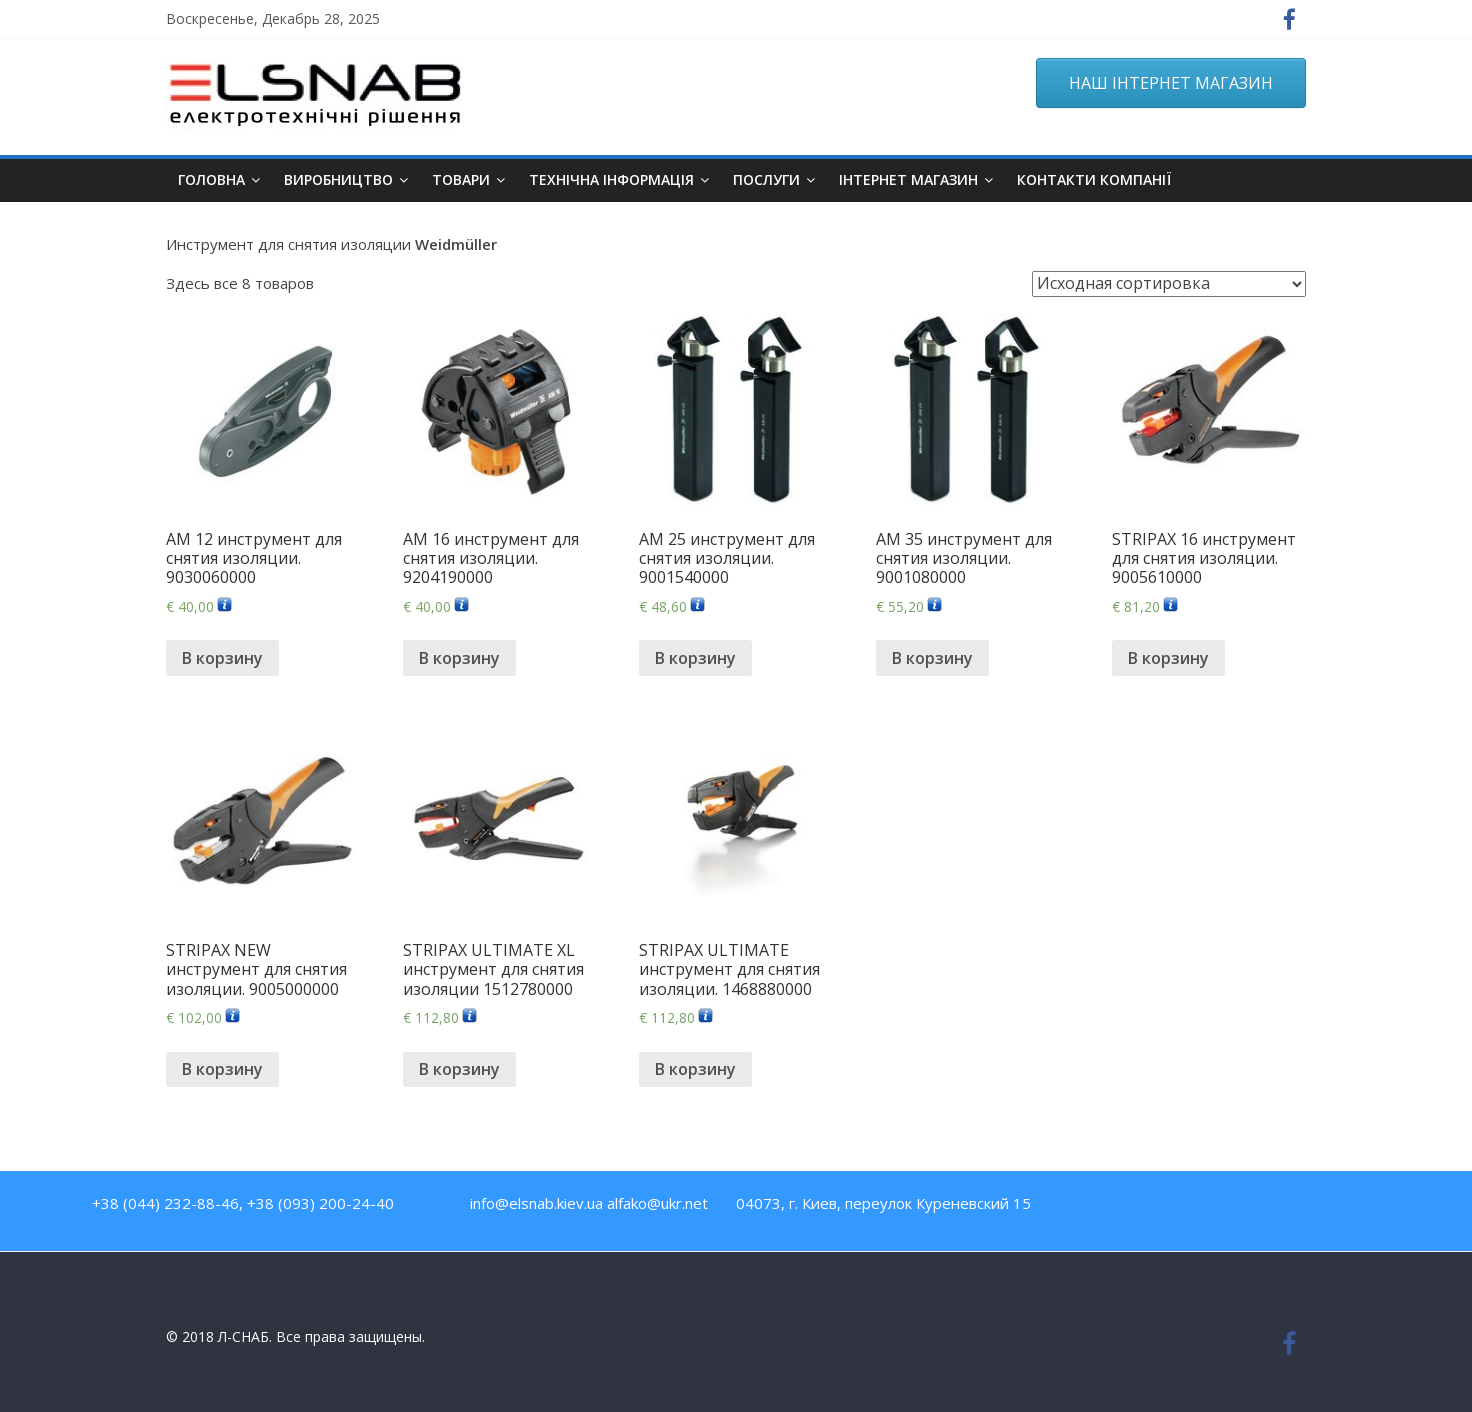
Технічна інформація (611, 179)
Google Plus (1249, 1207)
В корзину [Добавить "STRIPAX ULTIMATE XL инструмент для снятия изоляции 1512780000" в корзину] (459, 1069)
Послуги (766, 179)
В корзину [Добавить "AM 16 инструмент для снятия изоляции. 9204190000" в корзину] (459, 658)
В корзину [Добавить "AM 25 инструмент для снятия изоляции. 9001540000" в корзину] (695, 658)
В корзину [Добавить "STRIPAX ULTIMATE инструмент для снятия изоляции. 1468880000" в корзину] (695, 1069)
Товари (461, 179)
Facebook (1120, 1207)
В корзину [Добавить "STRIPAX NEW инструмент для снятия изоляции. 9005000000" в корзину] (222, 1069)
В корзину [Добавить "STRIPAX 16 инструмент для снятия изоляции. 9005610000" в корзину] (1168, 658)
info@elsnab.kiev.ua (536, 1203)
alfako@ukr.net (657, 1203)
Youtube (1163, 1207)
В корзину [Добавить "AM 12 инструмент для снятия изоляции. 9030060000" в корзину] (222, 658)
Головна (211, 179)
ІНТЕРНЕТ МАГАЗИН (908, 179)
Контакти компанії (1094, 179)
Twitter (1206, 1207)
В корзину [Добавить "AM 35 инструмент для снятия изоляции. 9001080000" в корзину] (932, 658)
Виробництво (338, 179)
